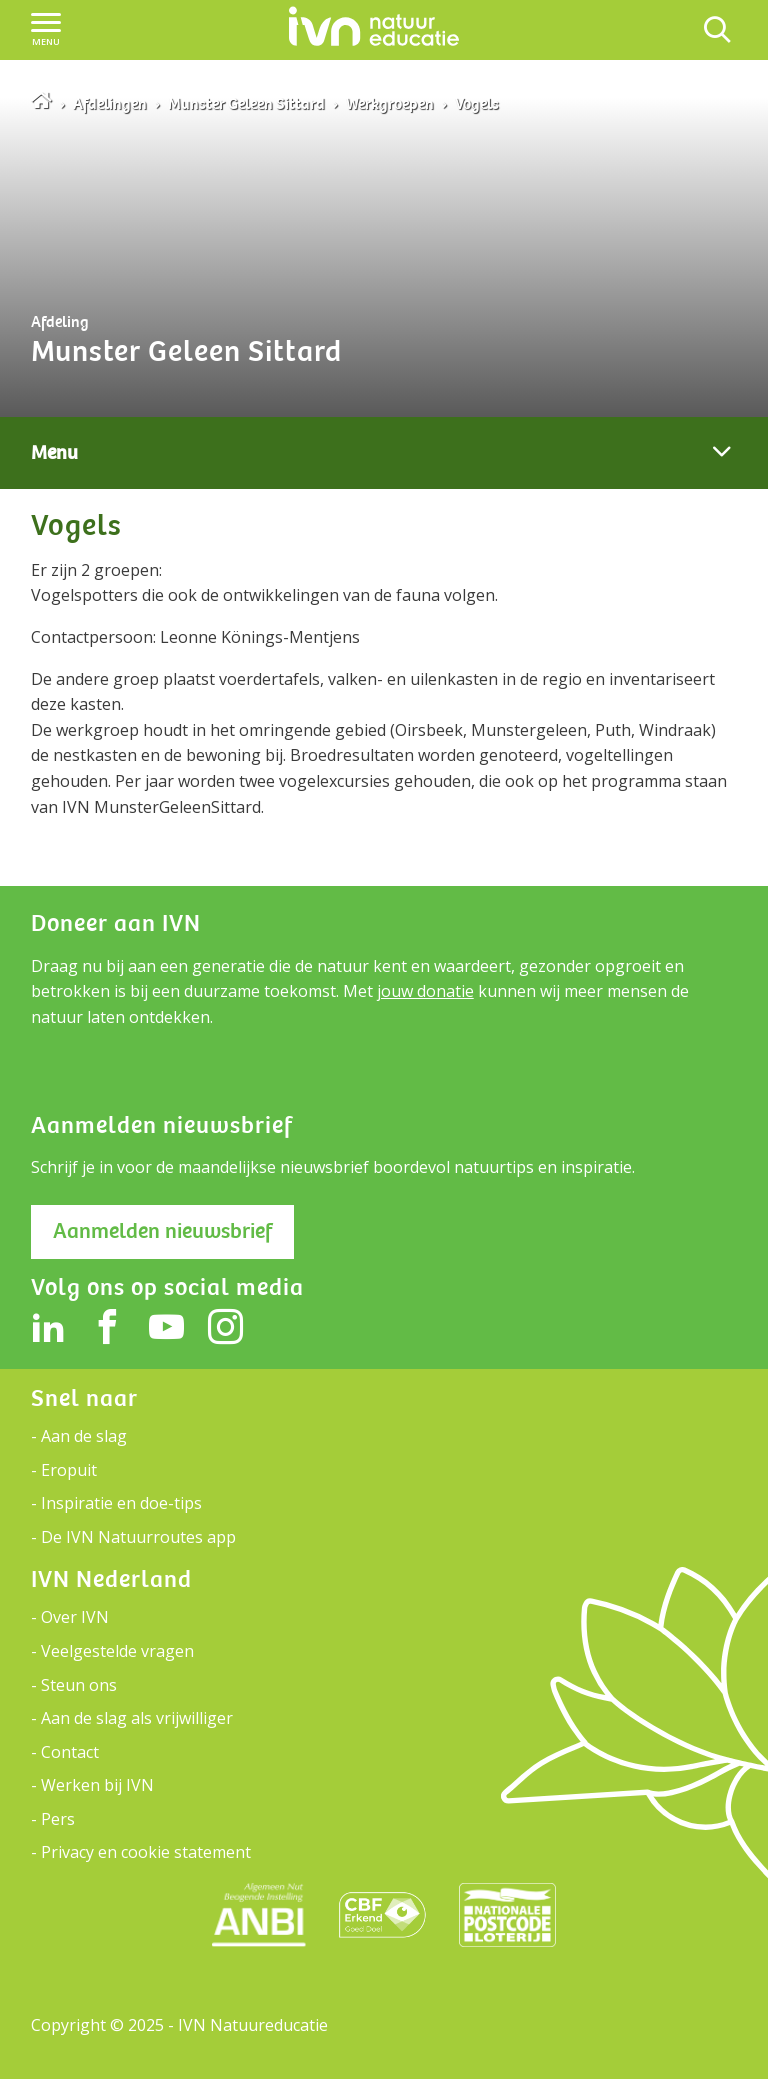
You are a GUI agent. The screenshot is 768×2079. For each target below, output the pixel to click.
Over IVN (75, 1617)
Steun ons (79, 1685)
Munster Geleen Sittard (246, 104)
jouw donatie (425, 991)
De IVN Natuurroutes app (138, 1537)
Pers (58, 1819)
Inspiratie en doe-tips (121, 1503)
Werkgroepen (390, 104)
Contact (70, 1752)
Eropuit (69, 1470)
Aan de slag (84, 1436)
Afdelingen (110, 104)
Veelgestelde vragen (117, 1651)
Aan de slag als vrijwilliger (137, 1718)
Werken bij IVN (97, 1785)
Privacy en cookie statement (146, 1852)
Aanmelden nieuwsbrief (162, 1231)
